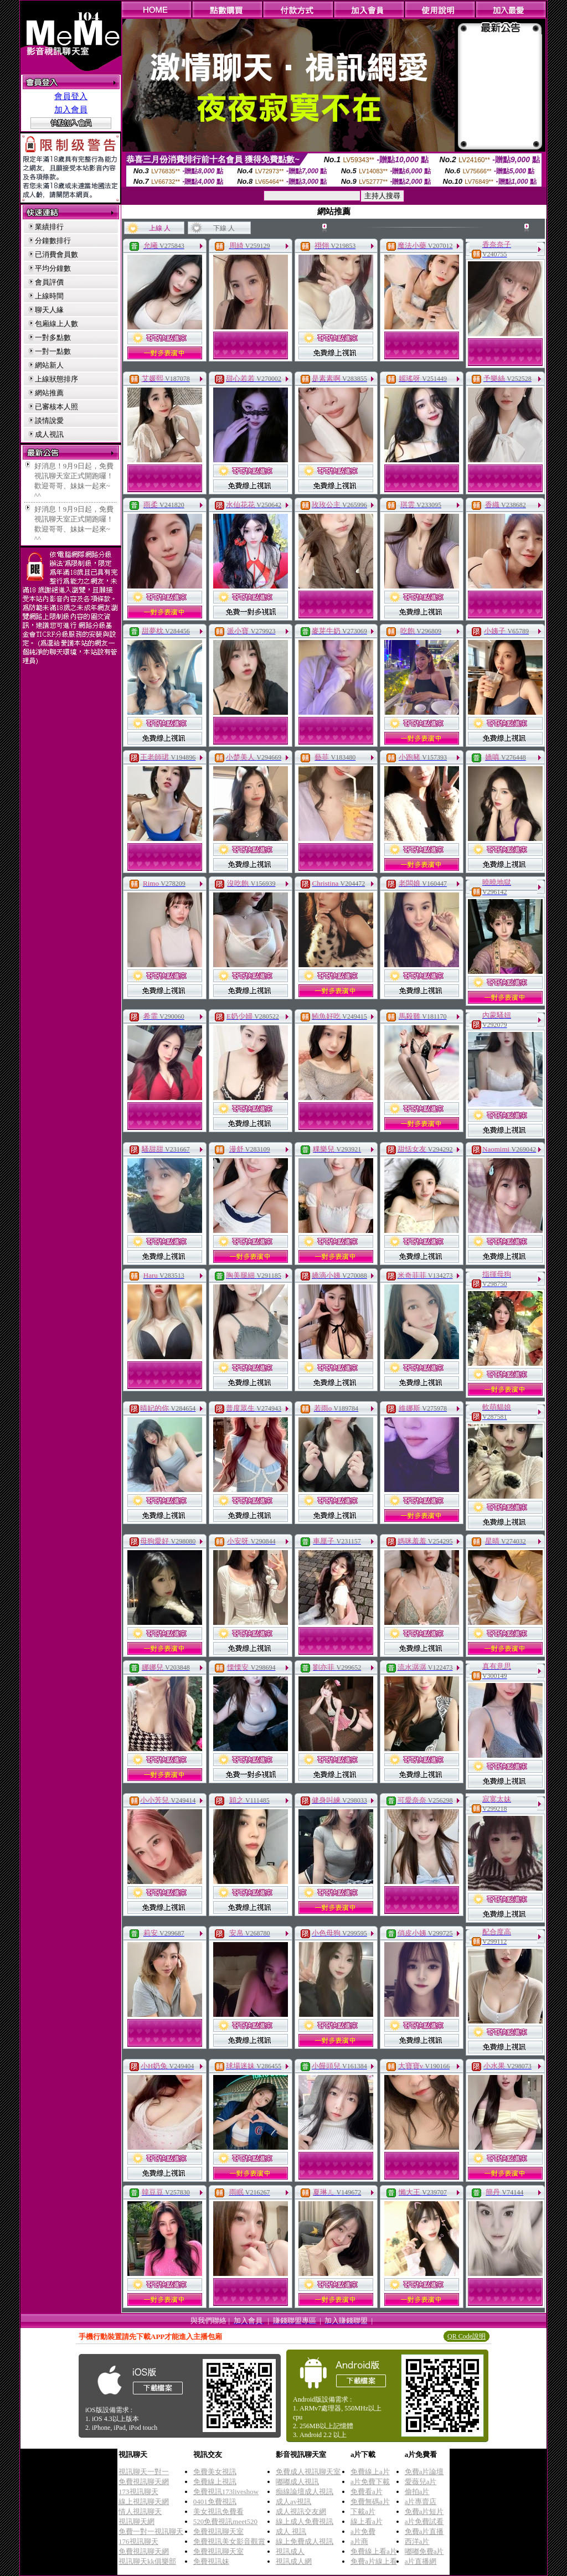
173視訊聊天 (138, 2491)
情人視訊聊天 (140, 2511)
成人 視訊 (291, 2531)
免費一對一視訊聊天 (150, 2531)
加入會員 (70, 109)
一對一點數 (53, 351)
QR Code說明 (466, 2336)
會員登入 (70, 96)
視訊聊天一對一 (143, 2471)
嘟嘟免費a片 (424, 2551)
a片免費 (362, 2531)
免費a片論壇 (424, 2471)
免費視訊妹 (211, 2561)
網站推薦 (49, 393)
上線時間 (49, 296)
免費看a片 (366, 2491)
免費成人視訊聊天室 (308, 2471)
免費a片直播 (424, 2531)
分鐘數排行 (53, 240)
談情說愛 (49, 420)
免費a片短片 (424, 2511)
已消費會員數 (56, 254)
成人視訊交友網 (301, 2511)
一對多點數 (53, 337)
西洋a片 (417, 2541)
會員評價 (49, 282)
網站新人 (49, 365)
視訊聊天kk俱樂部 (147, 2561)
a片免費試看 (424, 2521)
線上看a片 (366, 2521)
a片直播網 (421, 2561)
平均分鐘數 (53, 268)
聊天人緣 (49, 310)
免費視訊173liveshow (226, 2491)
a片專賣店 (421, 2501)
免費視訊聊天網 (143, 2481)
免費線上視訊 (214, 2481)
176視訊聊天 (138, 2541)
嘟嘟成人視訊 (297, 2481)
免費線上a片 (370, 2471)
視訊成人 (290, 2551)
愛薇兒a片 (421, 2481)
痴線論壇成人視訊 (304, 2491)
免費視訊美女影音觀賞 (229, 2541)
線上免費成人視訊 (304, 2541)
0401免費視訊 (214, 2501)
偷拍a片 (417, 2491)
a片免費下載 (370, 2481)
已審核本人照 (56, 406)
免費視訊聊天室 (218, 2531)
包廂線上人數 (56, 323)
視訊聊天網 (136, 2521)
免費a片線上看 (373, 2561)
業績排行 (49, 227)
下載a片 (362, 2511)
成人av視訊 (293, 2501)
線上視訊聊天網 (143, 2501)
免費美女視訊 (214, 2471)
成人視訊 (49, 434)
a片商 (359, 2541)
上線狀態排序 (56, 379)
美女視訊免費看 (218, 2511)
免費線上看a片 (373, 2551)
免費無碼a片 (370, 2501)
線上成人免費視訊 (304, 2521)
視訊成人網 (294, 2561)
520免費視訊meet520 (225, 2521)
